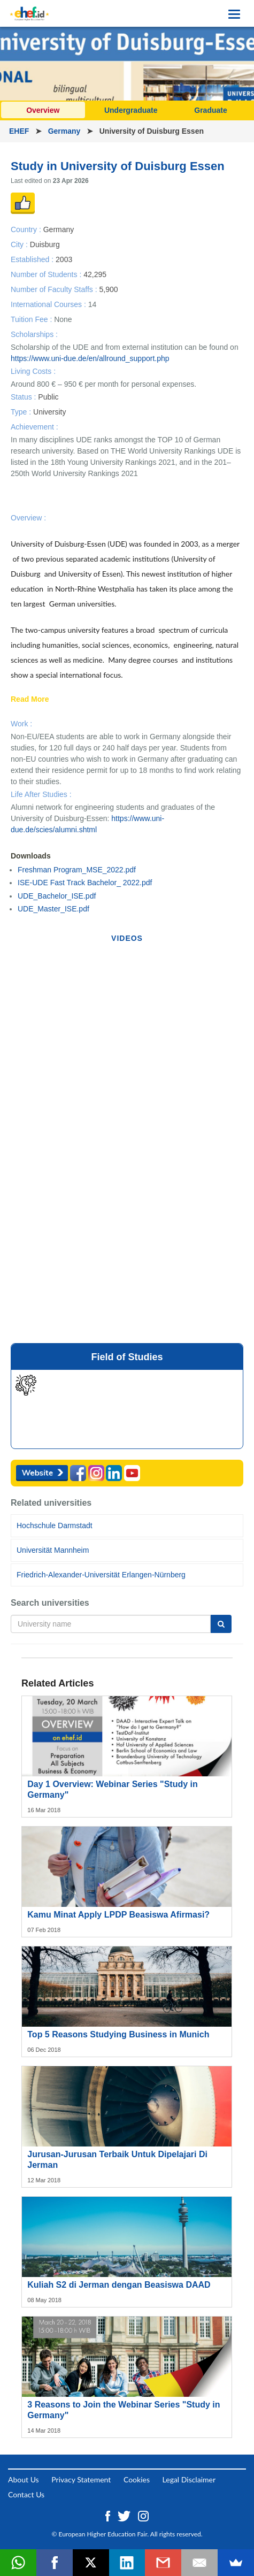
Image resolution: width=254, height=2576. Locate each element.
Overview (42, 110)
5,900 (108, 289)
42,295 (94, 274)
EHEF (20, 131)
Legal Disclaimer (189, 2479)
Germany (65, 131)
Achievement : (34, 427)
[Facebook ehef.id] (109, 2515)
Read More (30, 699)
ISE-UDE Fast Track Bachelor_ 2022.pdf (85, 882)
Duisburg (45, 244)
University (49, 412)
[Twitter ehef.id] (125, 2515)
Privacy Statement (81, 2479)
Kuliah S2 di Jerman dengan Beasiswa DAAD (118, 2284)
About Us (23, 2479)
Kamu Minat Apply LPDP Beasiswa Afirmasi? (118, 1914)
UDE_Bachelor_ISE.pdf (57, 896)
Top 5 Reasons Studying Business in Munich (118, 2034)
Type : (22, 412)
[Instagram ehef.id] (143, 2515)
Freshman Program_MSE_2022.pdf (77, 869)
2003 (64, 259)
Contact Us (26, 2494)
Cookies (137, 2479)
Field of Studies (127, 1357)
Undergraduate (131, 110)
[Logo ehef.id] (29, 13)
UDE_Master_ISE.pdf (53, 908)
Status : (24, 397)
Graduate (210, 110)
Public (48, 397)
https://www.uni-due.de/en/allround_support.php (90, 358)
